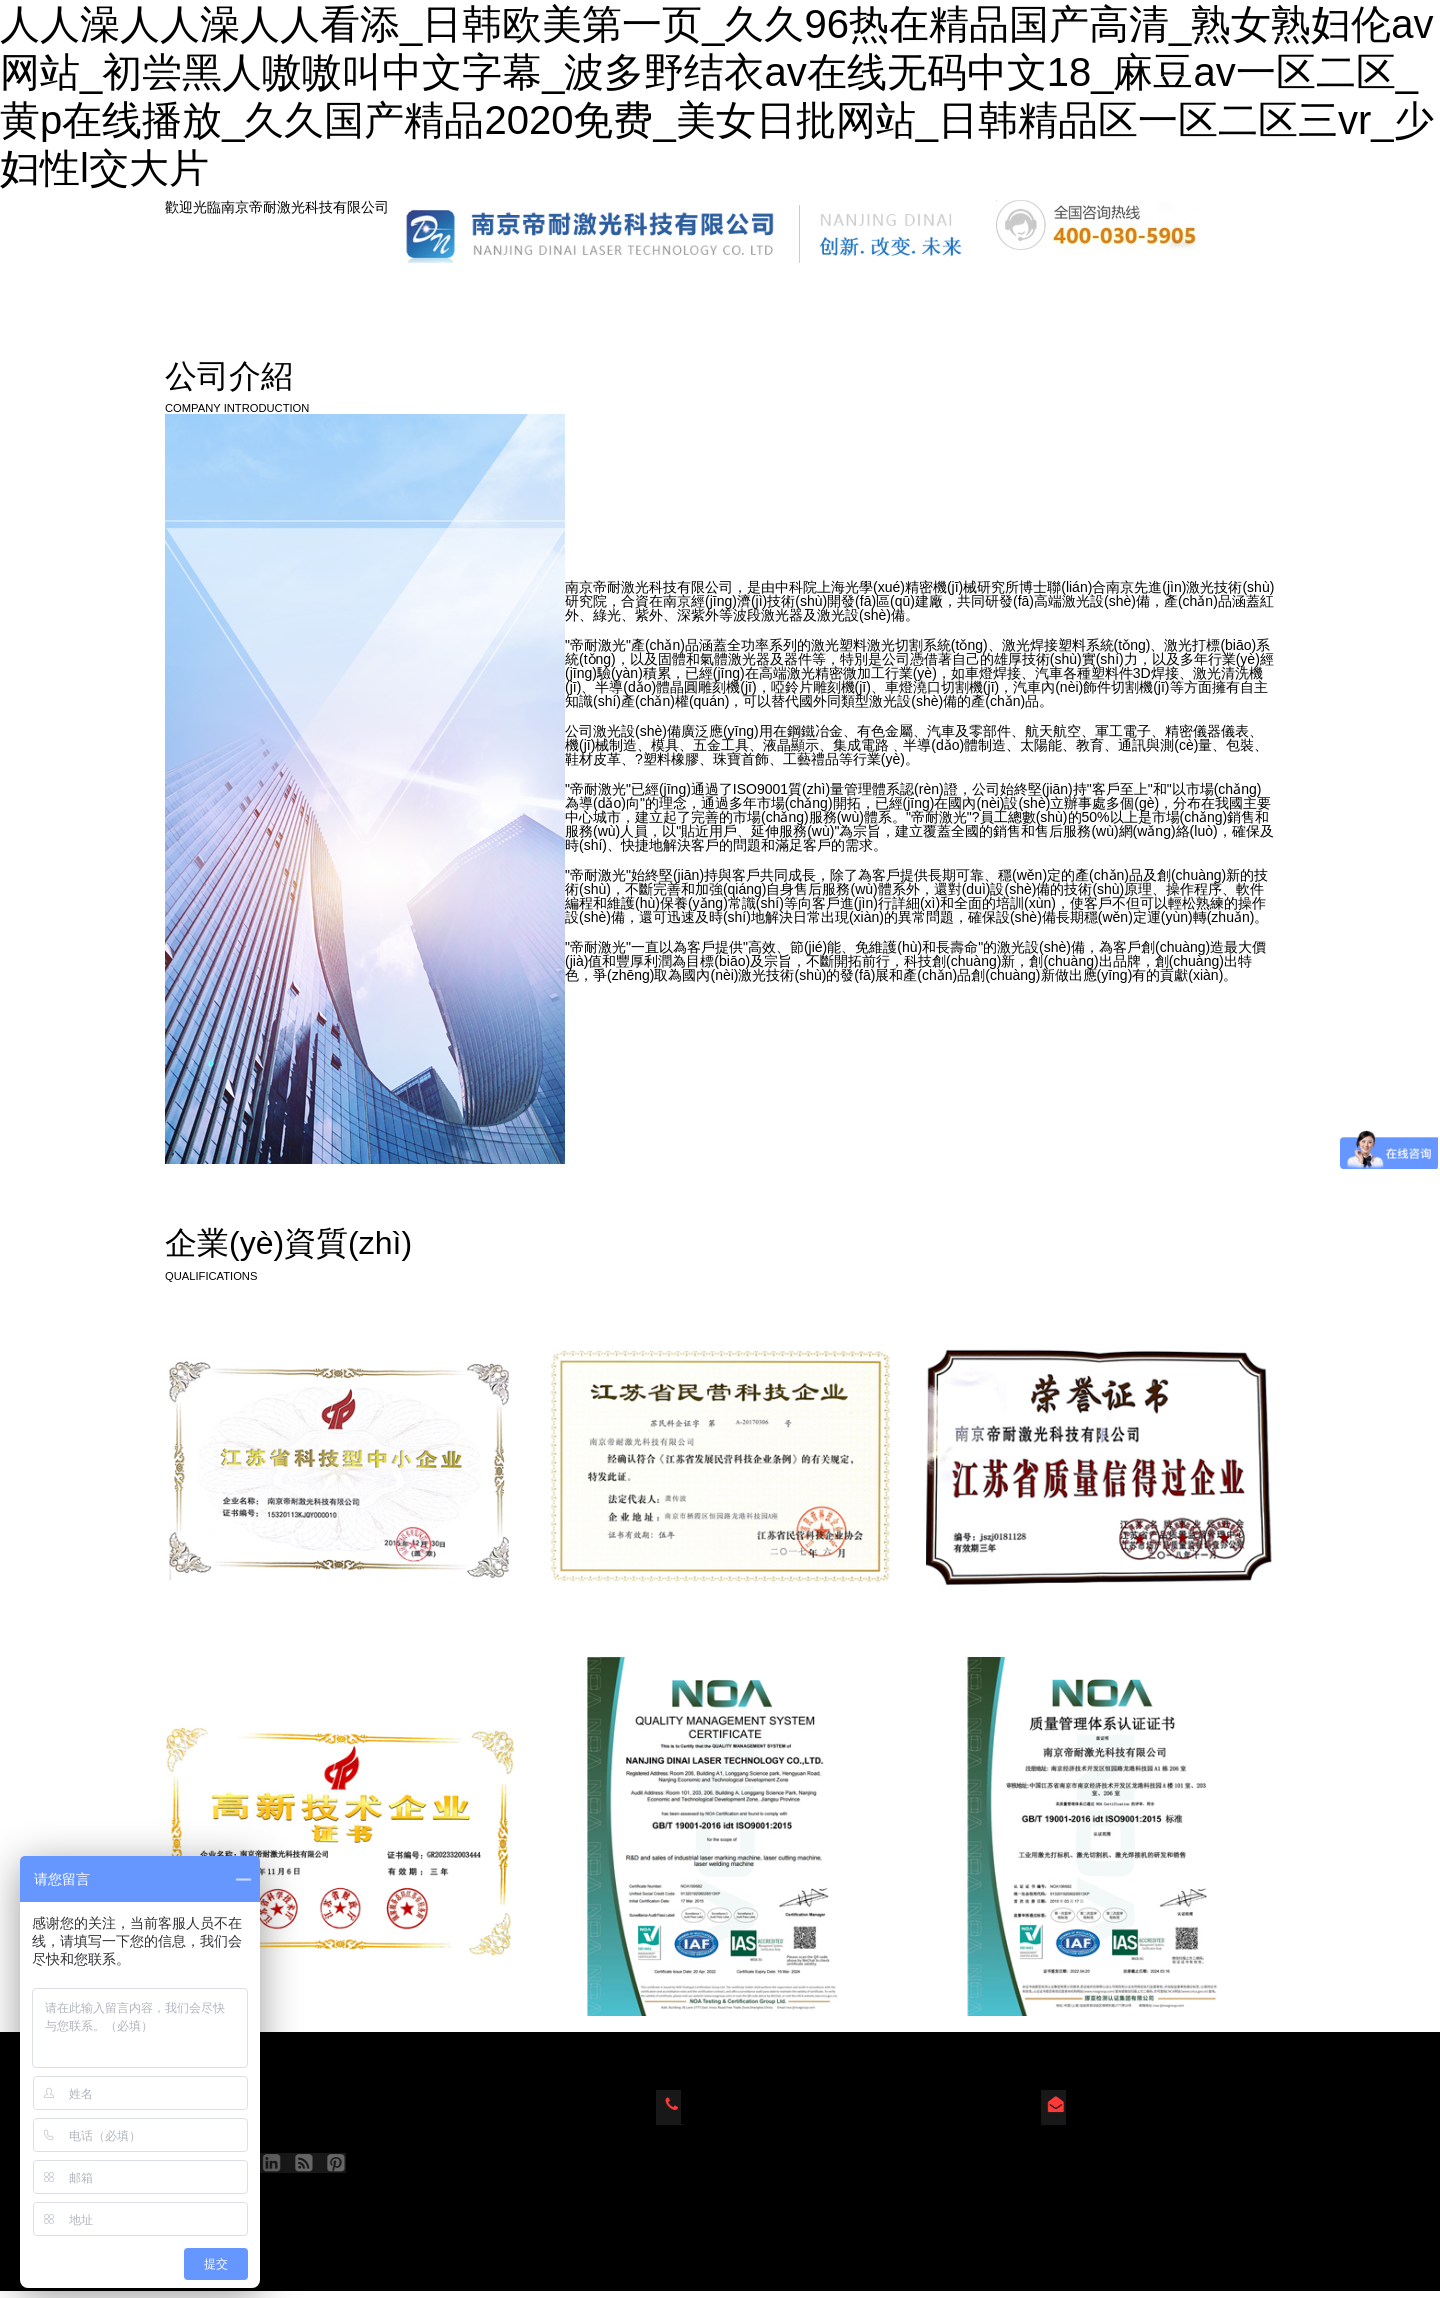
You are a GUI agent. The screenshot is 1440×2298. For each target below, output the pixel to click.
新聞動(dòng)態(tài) (761, 293)
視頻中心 (1051, 293)
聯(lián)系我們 (1195, 293)
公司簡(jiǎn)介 (584, 293)
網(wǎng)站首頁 (250, 293)
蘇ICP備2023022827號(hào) (296, 2209)
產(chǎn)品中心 (421, 293)
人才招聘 (922, 293)
